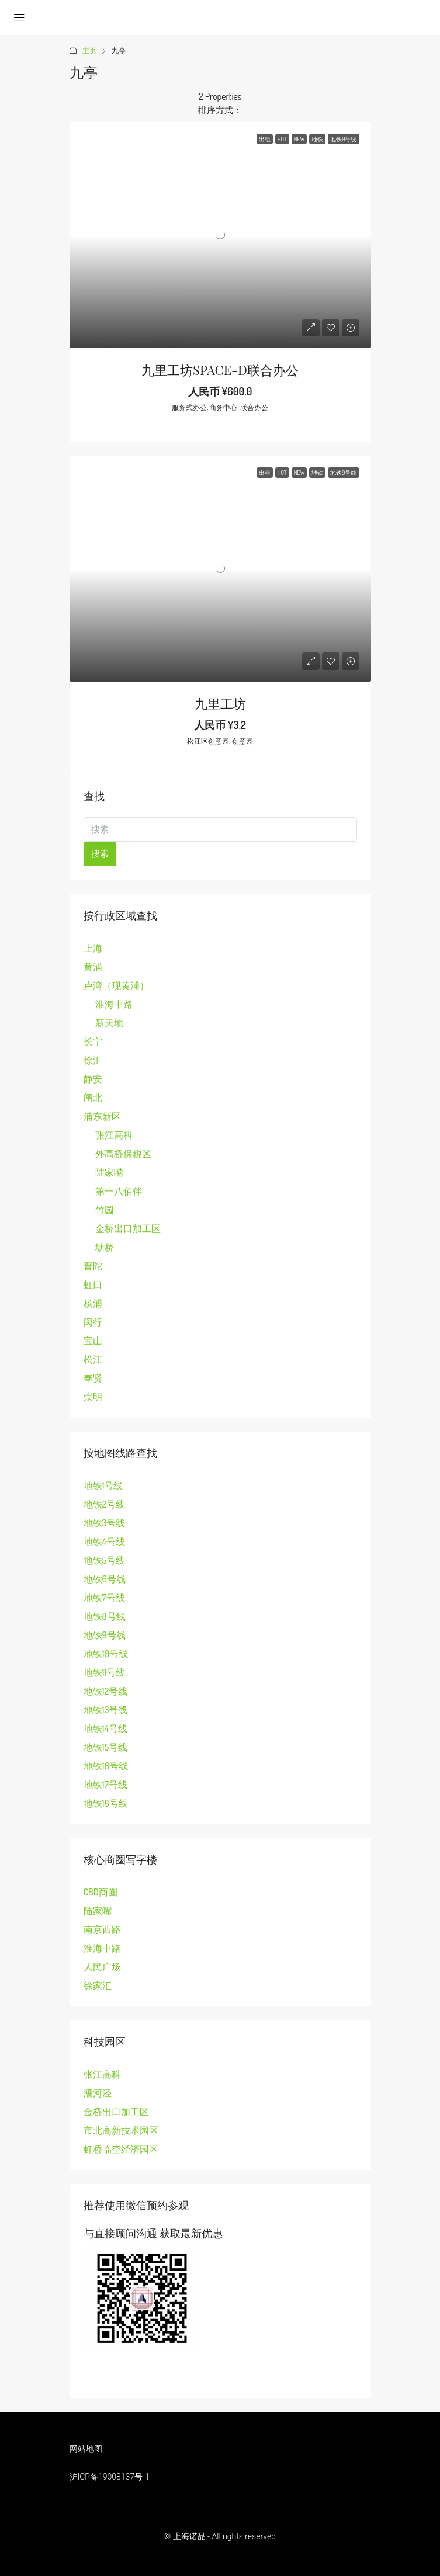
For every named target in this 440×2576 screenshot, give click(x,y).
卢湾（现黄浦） (116, 985)
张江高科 (114, 1135)
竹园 (104, 1210)
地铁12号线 (106, 1691)
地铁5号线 (105, 1560)
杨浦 (93, 1303)
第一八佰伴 (118, 1191)
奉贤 (93, 1378)
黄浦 (93, 967)
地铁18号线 (106, 1803)
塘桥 (104, 1247)
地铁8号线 (105, 1616)
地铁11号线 (105, 1672)
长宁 (93, 1041)
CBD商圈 (100, 1892)
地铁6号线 (105, 1579)
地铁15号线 (106, 1747)
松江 (93, 1359)
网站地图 (86, 2448)
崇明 (93, 1396)
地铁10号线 (106, 1654)
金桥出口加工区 (128, 1228)
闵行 (93, 1322)
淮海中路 (114, 1004)
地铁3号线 (105, 1523)
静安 (93, 1079)
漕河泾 (98, 2093)
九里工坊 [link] (220, 703)
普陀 (93, 1266)
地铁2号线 (105, 1504)
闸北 (93, 1097)
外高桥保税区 (123, 1153)
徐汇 (93, 1060)
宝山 (93, 1340)
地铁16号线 (106, 1766)
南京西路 (102, 1929)
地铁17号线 (106, 1784)
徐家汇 (98, 1985)
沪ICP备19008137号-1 (110, 2476)
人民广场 (102, 1967)
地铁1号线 (103, 1485)
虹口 (93, 1284)
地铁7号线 (105, 1597)
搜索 (100, 853)
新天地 (109, 1023)
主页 (89, 50)
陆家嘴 (109, 1172)
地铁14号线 (105, 1728)
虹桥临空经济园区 (121, 2149)
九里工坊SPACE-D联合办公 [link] (220, 370)
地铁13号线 (106, 1710)
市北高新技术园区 (121, 2130)
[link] (220, 235)
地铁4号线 (104, 1541)
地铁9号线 (105, 1635)
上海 (93, 948)
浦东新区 (102, 1116)
